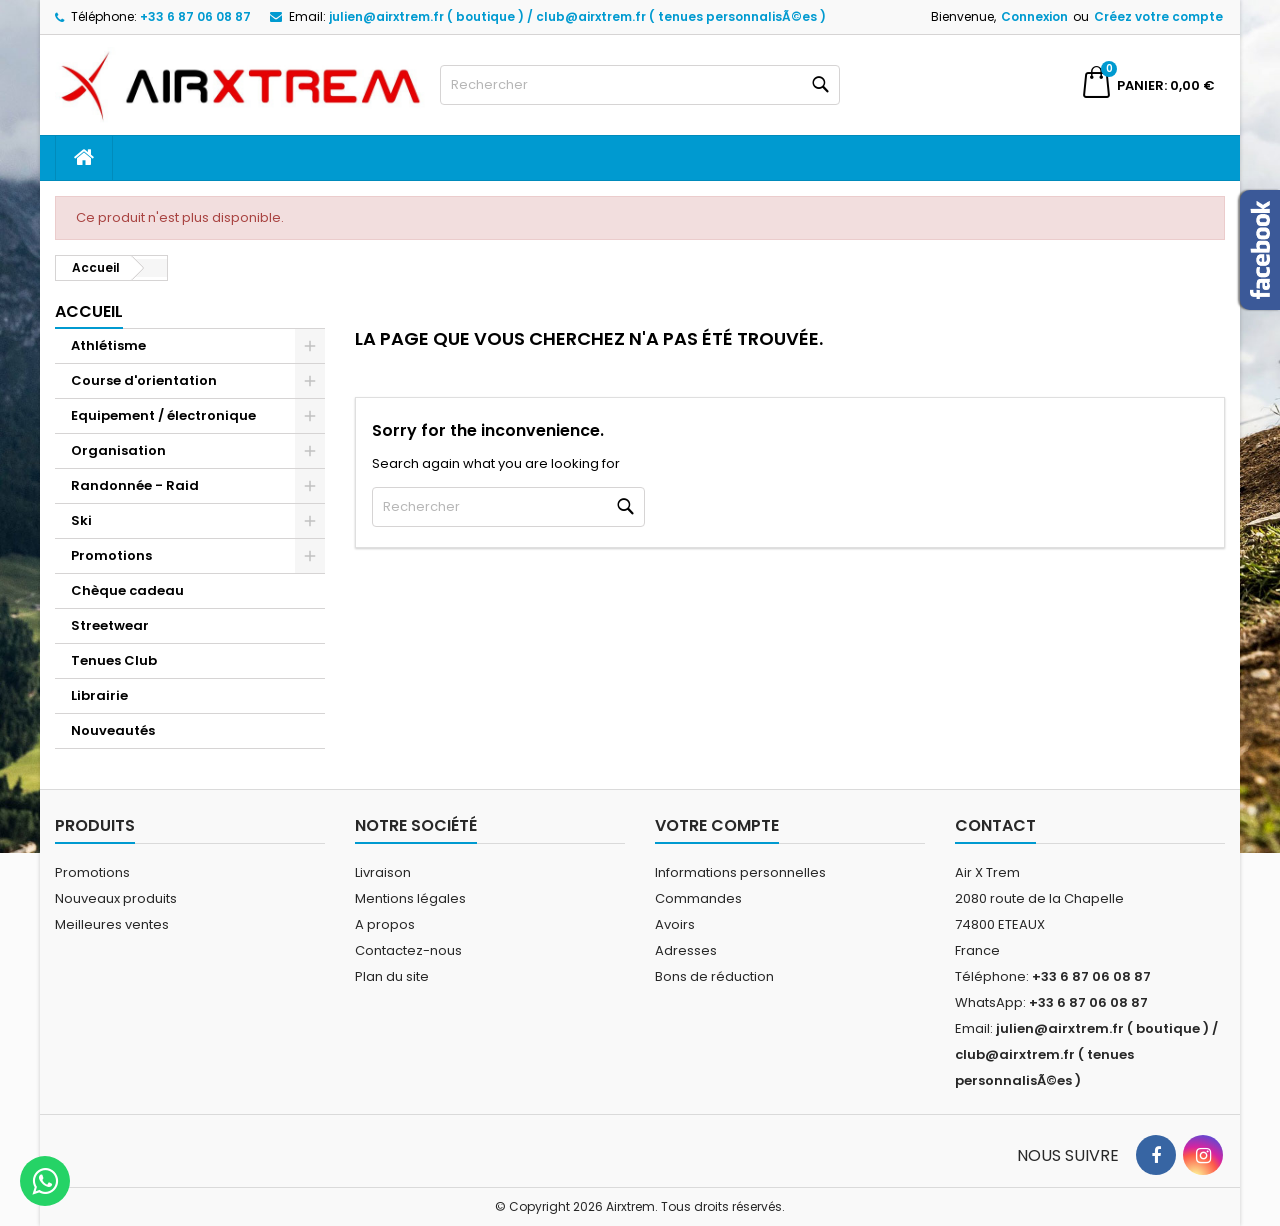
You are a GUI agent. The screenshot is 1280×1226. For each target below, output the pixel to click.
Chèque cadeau (127, 590)
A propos (385, 924)
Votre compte (717, 825)
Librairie (99, 695)
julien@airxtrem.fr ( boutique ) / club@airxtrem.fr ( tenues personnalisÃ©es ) (577, 16)
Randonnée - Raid (135, 485)
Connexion (1034, 16)
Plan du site (392, 976)
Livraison (383, 872)
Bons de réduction (714, 976)
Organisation (118, 450)
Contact (995, 825)
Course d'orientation (144, 380)
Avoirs (675, 924)
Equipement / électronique (163, 415)
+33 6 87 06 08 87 (195, 16)
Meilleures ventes (112, 924)
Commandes (698, 898)
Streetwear (110, 625)
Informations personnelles (740, 872)
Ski (81, 520)
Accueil (89, 311)
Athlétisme (108, 345)
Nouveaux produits (116, 898)
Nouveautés (113, 730)
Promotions (111, 555)
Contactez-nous (408, 950)
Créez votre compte (1158, 16)
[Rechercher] (640, 85)
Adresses (686, 950)
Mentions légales (410, 898)
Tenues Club (114, 660)
